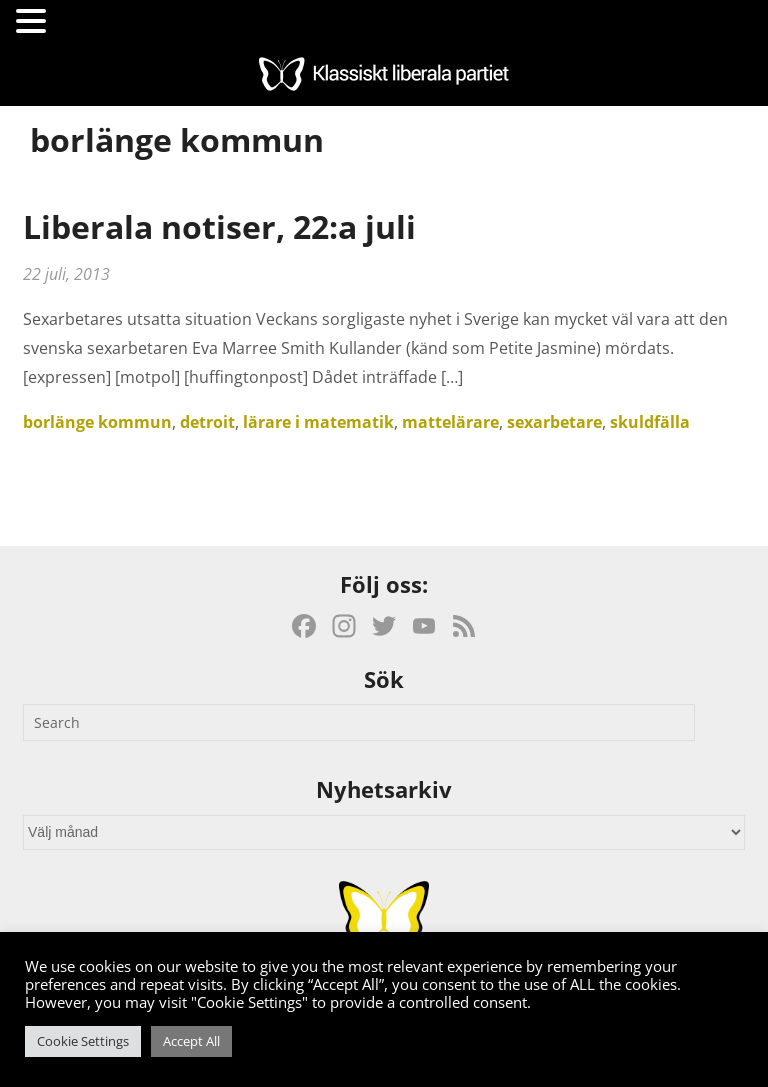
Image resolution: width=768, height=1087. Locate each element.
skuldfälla (650, 422)
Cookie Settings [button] (83, 1041)
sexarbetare (554, 422)
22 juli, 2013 (66, 274)
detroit (207, 422)
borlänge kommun (97, 422)
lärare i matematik (318, 422)
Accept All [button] (191, 1041)
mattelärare (450, 422)
